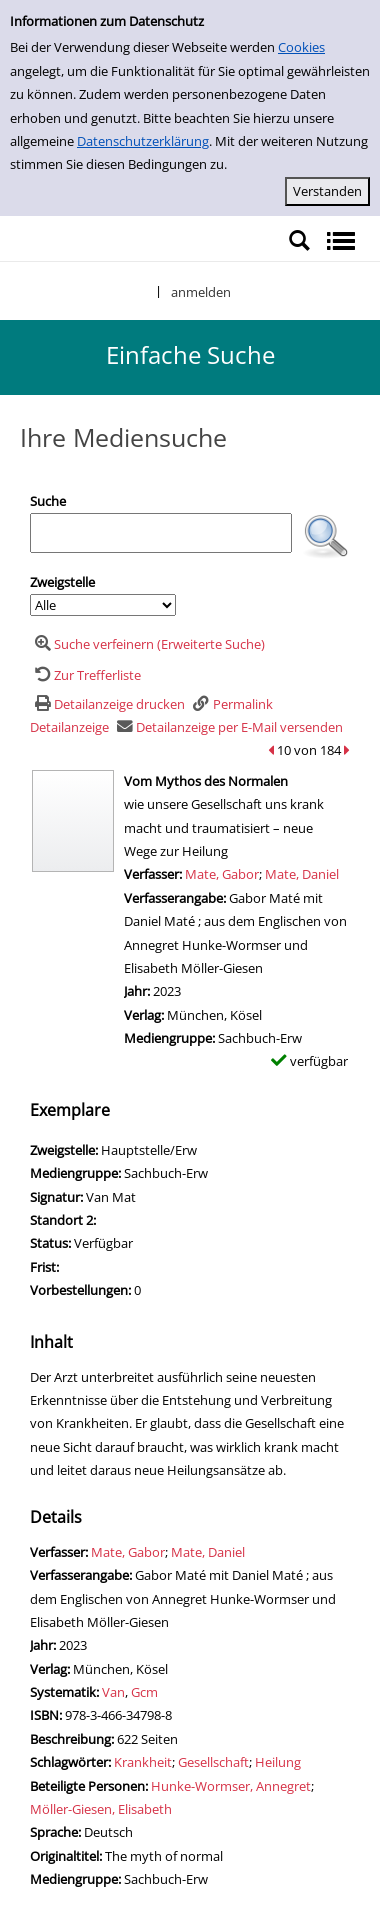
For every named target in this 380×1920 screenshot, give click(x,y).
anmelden (201, 292)
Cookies (301, 47)
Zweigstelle (62, 582)
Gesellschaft (213, 1762)
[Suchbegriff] (161, 533)
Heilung (278, 1762)
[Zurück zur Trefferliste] (85, 675)
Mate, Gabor (222, 874)
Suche (48, 501)
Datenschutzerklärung (143, 141)
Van (113, 1692)
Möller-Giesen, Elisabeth (101, 1809)
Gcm (144, 1692)
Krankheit (143, 1762)
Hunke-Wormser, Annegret (231, 1786)
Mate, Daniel (302, 874)
